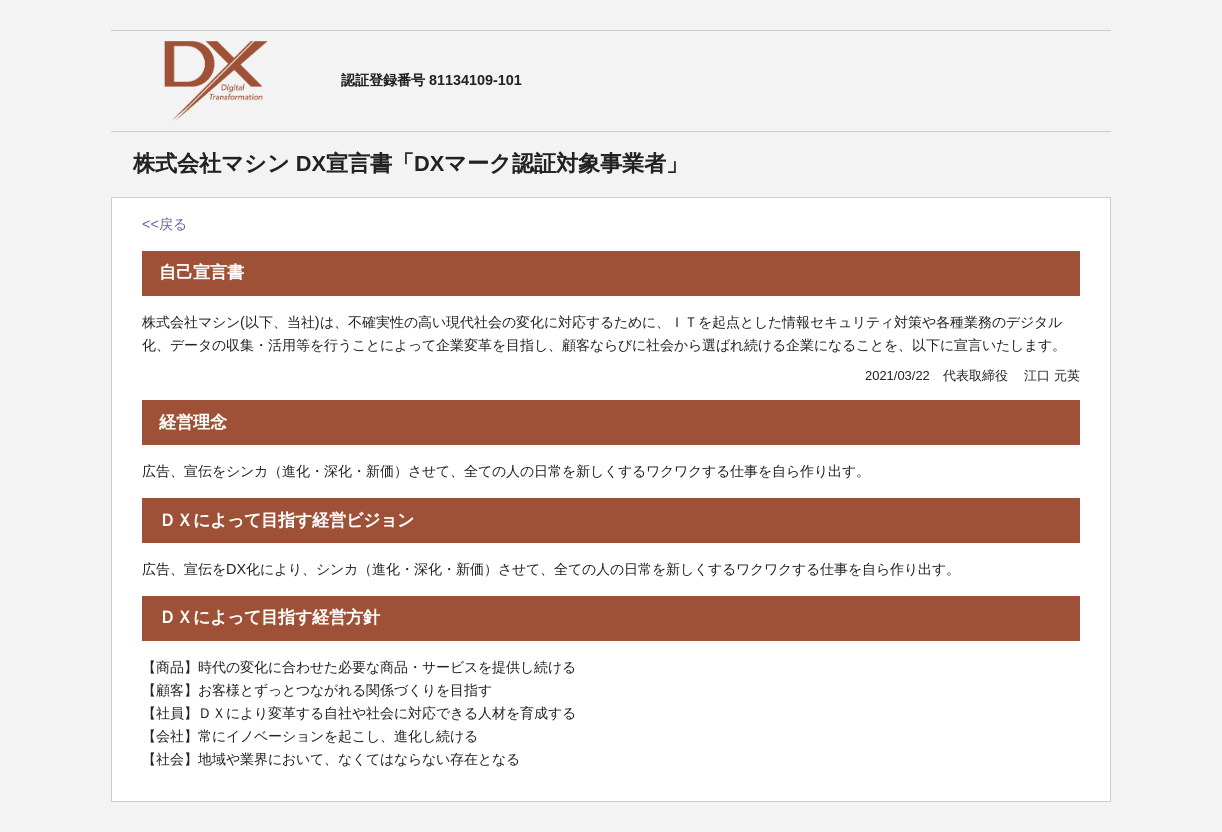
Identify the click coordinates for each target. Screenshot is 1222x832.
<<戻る (164, 224)
